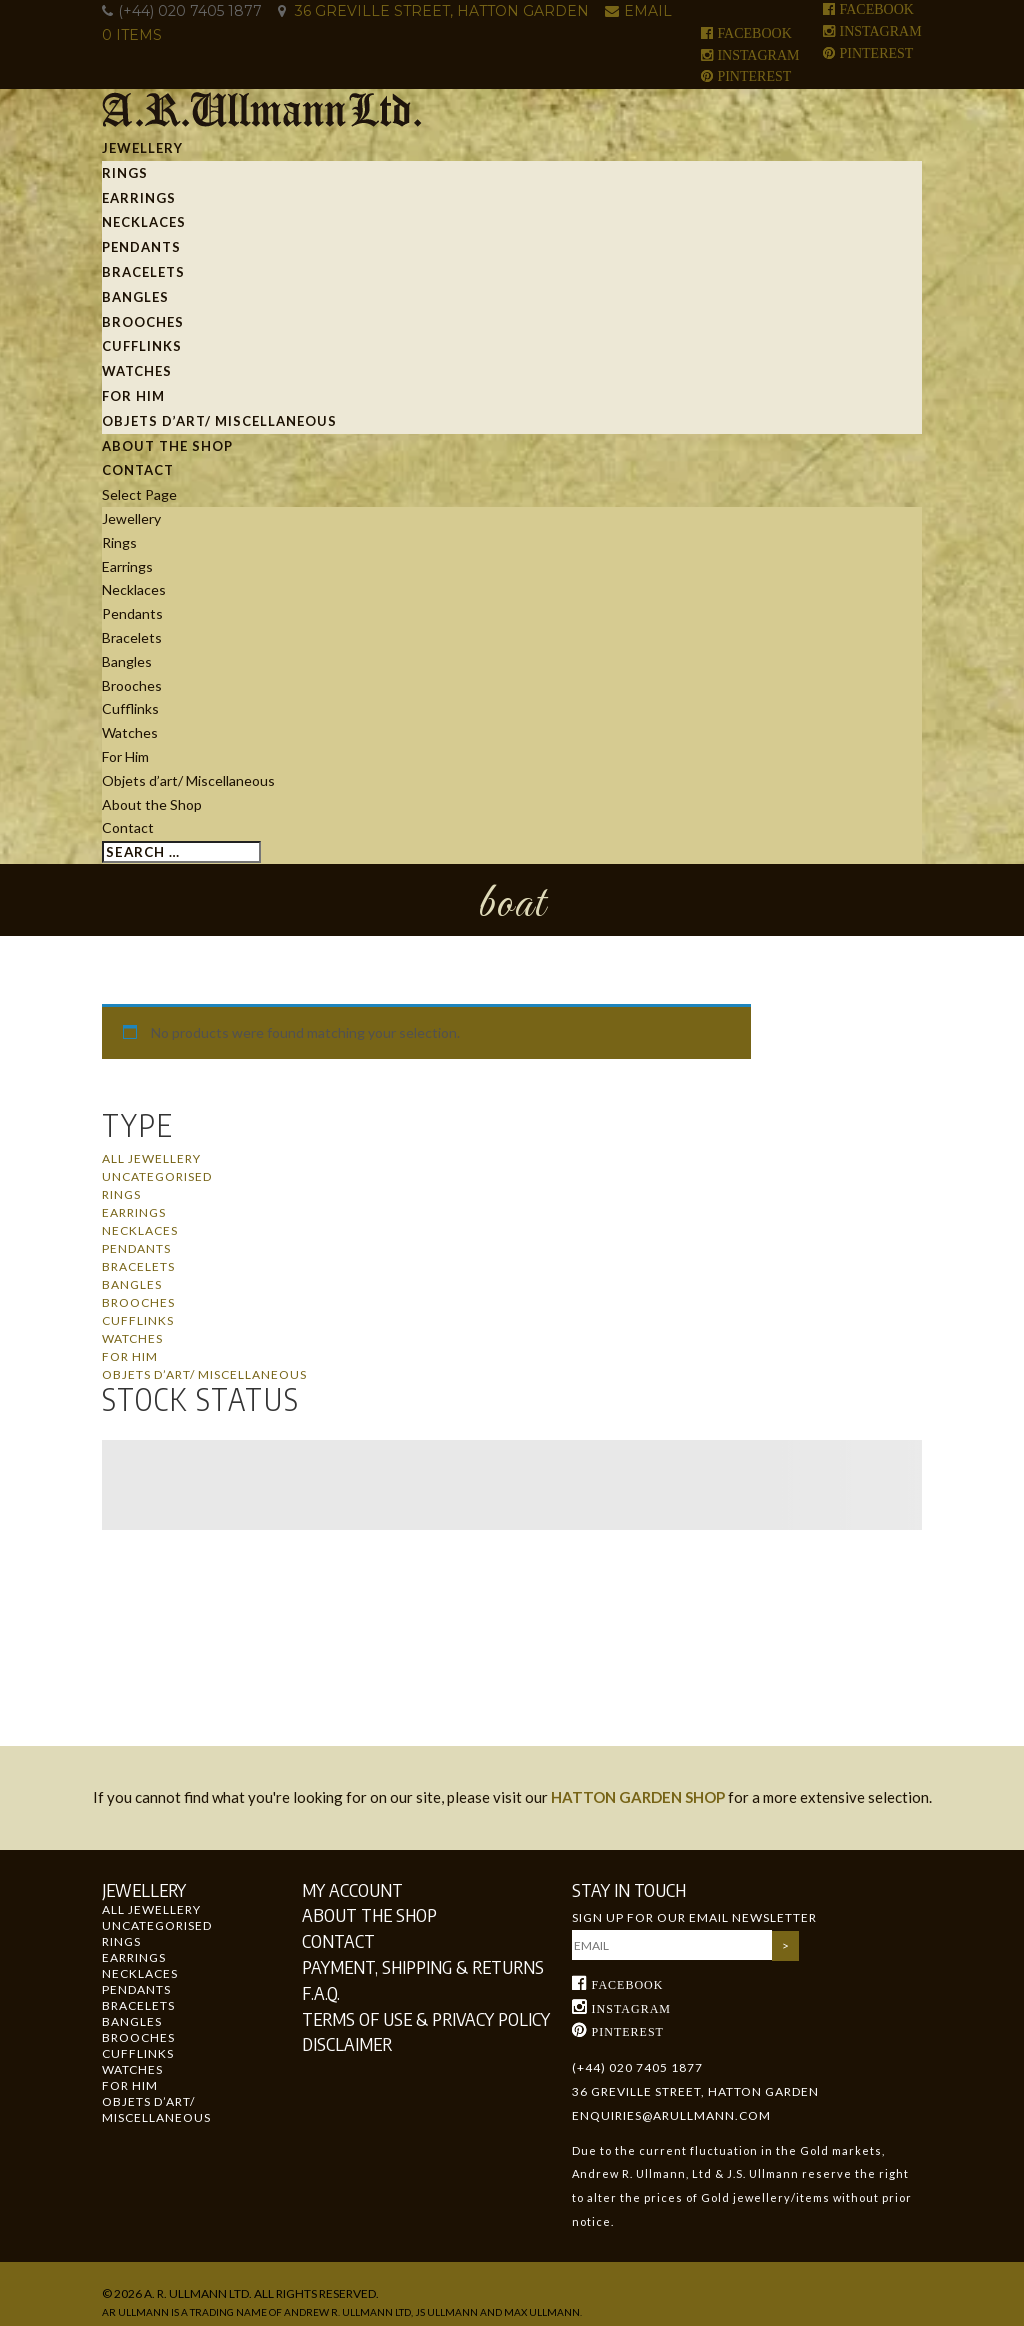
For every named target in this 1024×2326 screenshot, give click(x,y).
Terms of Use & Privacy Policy (426, 2018)
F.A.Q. (321, 1992)
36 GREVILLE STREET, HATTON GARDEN (442, 11)
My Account (352, 1889)
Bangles (135, 297)
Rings (125, 173)
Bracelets (143, 272)
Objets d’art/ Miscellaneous (219, 421)
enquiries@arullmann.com (671, 2115)
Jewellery (142, 148)
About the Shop (167, 446)
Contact (138, 470)
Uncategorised (157, 1176)
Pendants (141, 247)
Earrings (139, 198)
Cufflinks (142, 346)
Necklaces (144, 222)
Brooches (143, 322)
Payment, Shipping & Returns (423, 1966)
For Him (133, 396)
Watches (137, 371)
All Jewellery (151, 1158)
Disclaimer (347, 2043)
